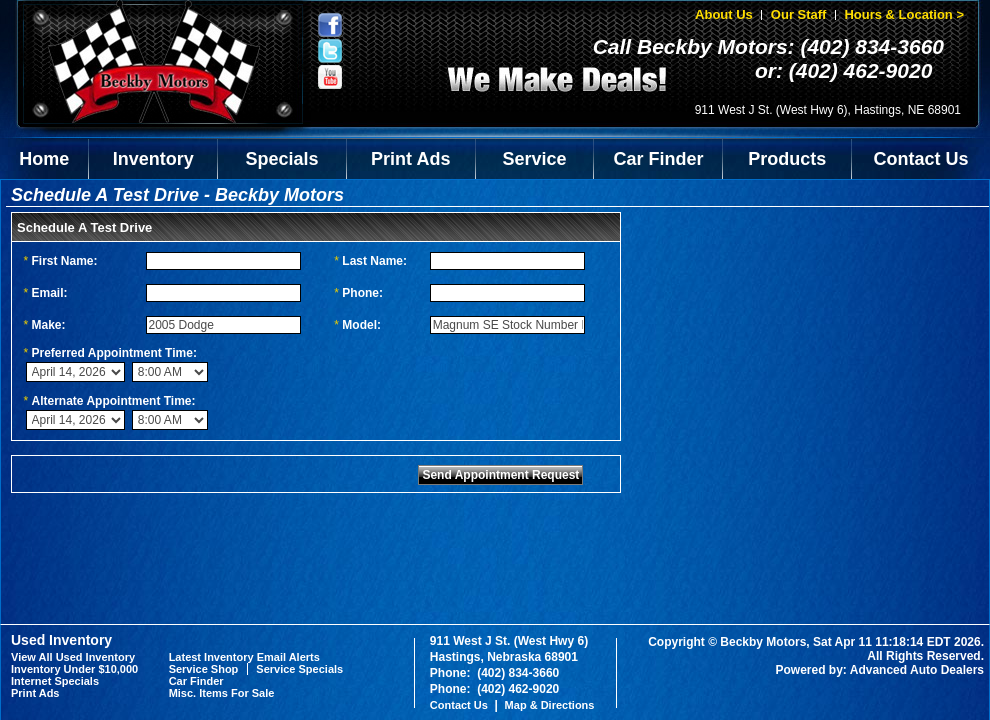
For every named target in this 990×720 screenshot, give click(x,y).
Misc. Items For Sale (222, 693)
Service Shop (204, 669)
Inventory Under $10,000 (74, 669)
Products (787, 159)
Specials (282, 159)
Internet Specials (55, 681)
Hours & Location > (904, 14)
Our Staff (799, 14)
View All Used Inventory (73, 657)
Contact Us (921, 159)
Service (535, 159)
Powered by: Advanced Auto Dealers (880, 670)
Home (44, 159)
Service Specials (299, 669)
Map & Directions (550, 705)
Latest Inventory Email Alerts (244, 657)
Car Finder (658, 159)
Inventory (153, 159)
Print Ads (410, 159)
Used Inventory (61, 640)
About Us (724, 14)
